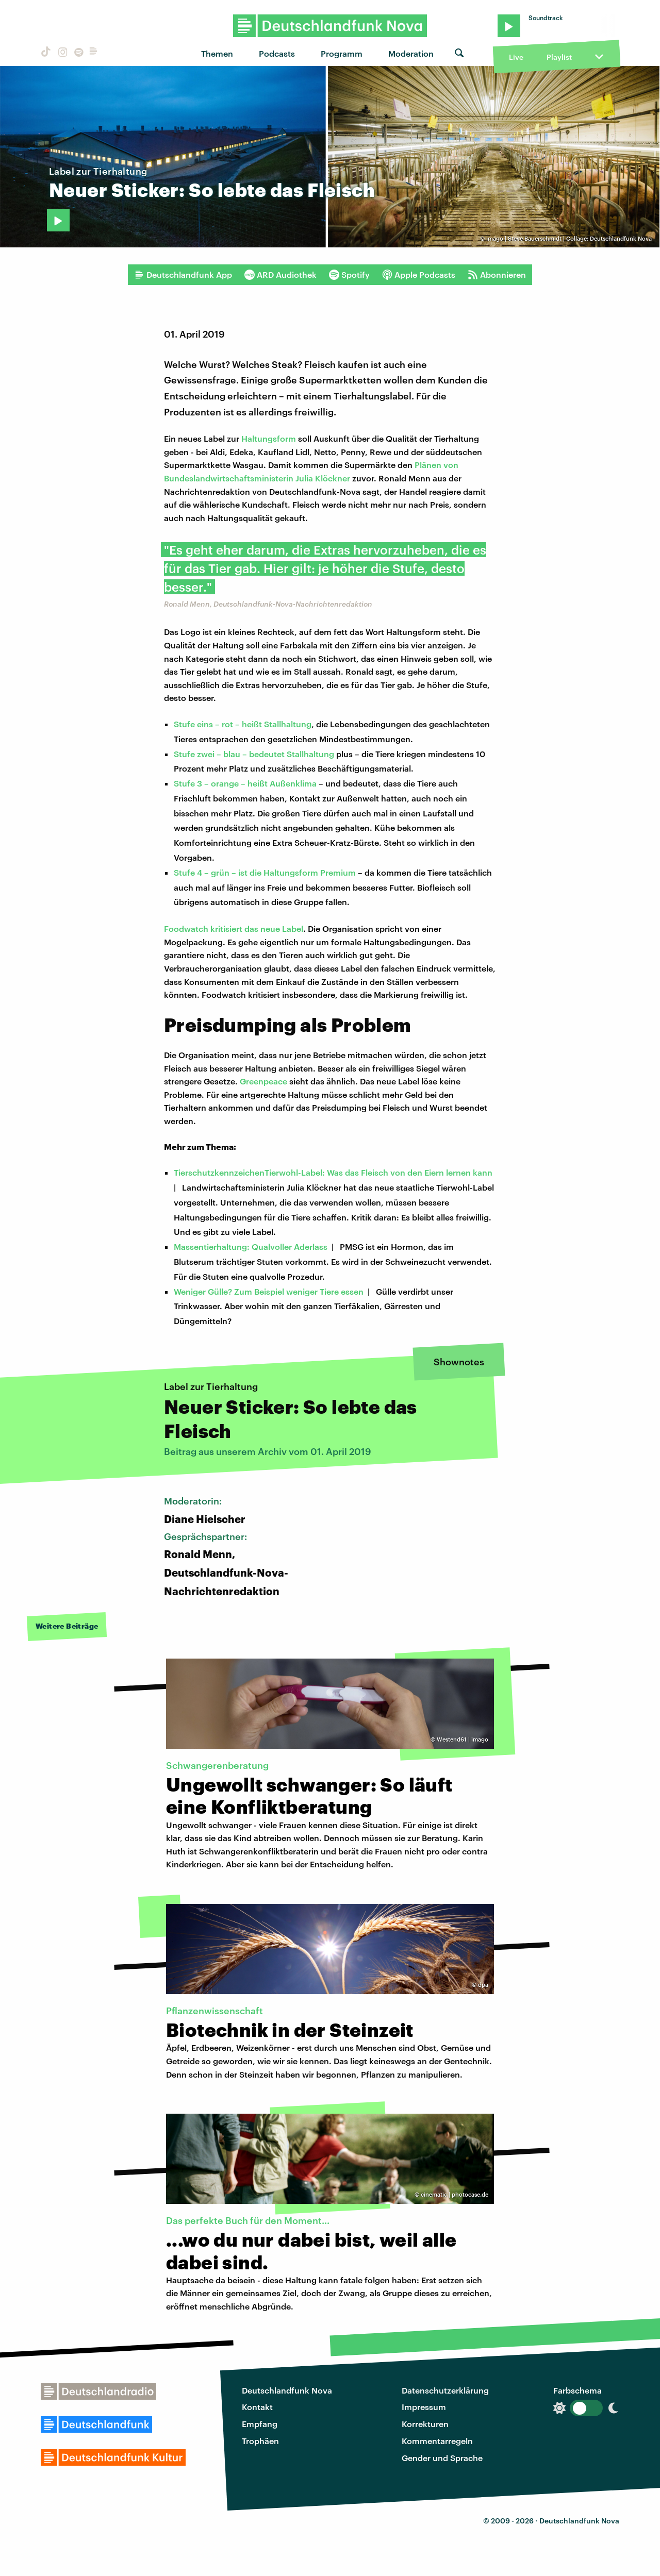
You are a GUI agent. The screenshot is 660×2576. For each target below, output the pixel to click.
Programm (341, 53)
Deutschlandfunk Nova (287, 2390)
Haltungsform (268, 438)
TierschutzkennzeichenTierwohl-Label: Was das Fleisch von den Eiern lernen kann (333, 1172)
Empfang (259, 2424)
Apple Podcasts (418, 275)
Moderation (411, 53)
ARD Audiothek (280, 275)
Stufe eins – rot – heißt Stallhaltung (242, 724)
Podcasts (277, 53)
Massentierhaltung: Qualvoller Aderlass (250, 1246)
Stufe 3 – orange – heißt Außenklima (245, 783)
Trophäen (260, 2441)
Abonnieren (497, 275)
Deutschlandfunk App (183, 275)
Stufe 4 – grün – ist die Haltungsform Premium (265, 872)
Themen (217, 53)
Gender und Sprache (442, 2458)
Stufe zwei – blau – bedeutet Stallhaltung (254, 754)
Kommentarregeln (437, 2441)
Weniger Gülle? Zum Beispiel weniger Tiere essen (269, 1291)
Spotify (349, 275)
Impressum (424, 2407)
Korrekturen (425, 2424)
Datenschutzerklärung (445, 2390)
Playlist (559, 57)
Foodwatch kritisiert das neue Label (233, 928)
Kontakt (257, 2407)
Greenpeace (263, 1081)
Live (516, 57)
